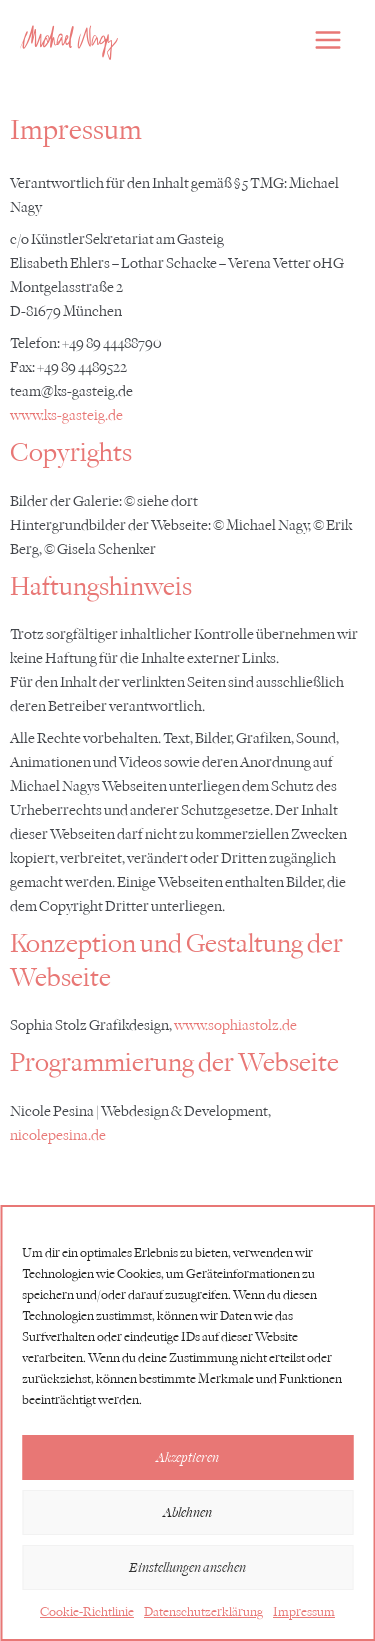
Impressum (304, 1611)
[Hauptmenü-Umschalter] (328, 40)
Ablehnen (187, 1512)
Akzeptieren (187, 1457)
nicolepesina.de (58, 1135)
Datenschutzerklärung (203, 1611)
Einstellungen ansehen (187, 1567)
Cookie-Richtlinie (87, 1611)
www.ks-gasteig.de (66, 415)
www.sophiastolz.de (235, 1025)
